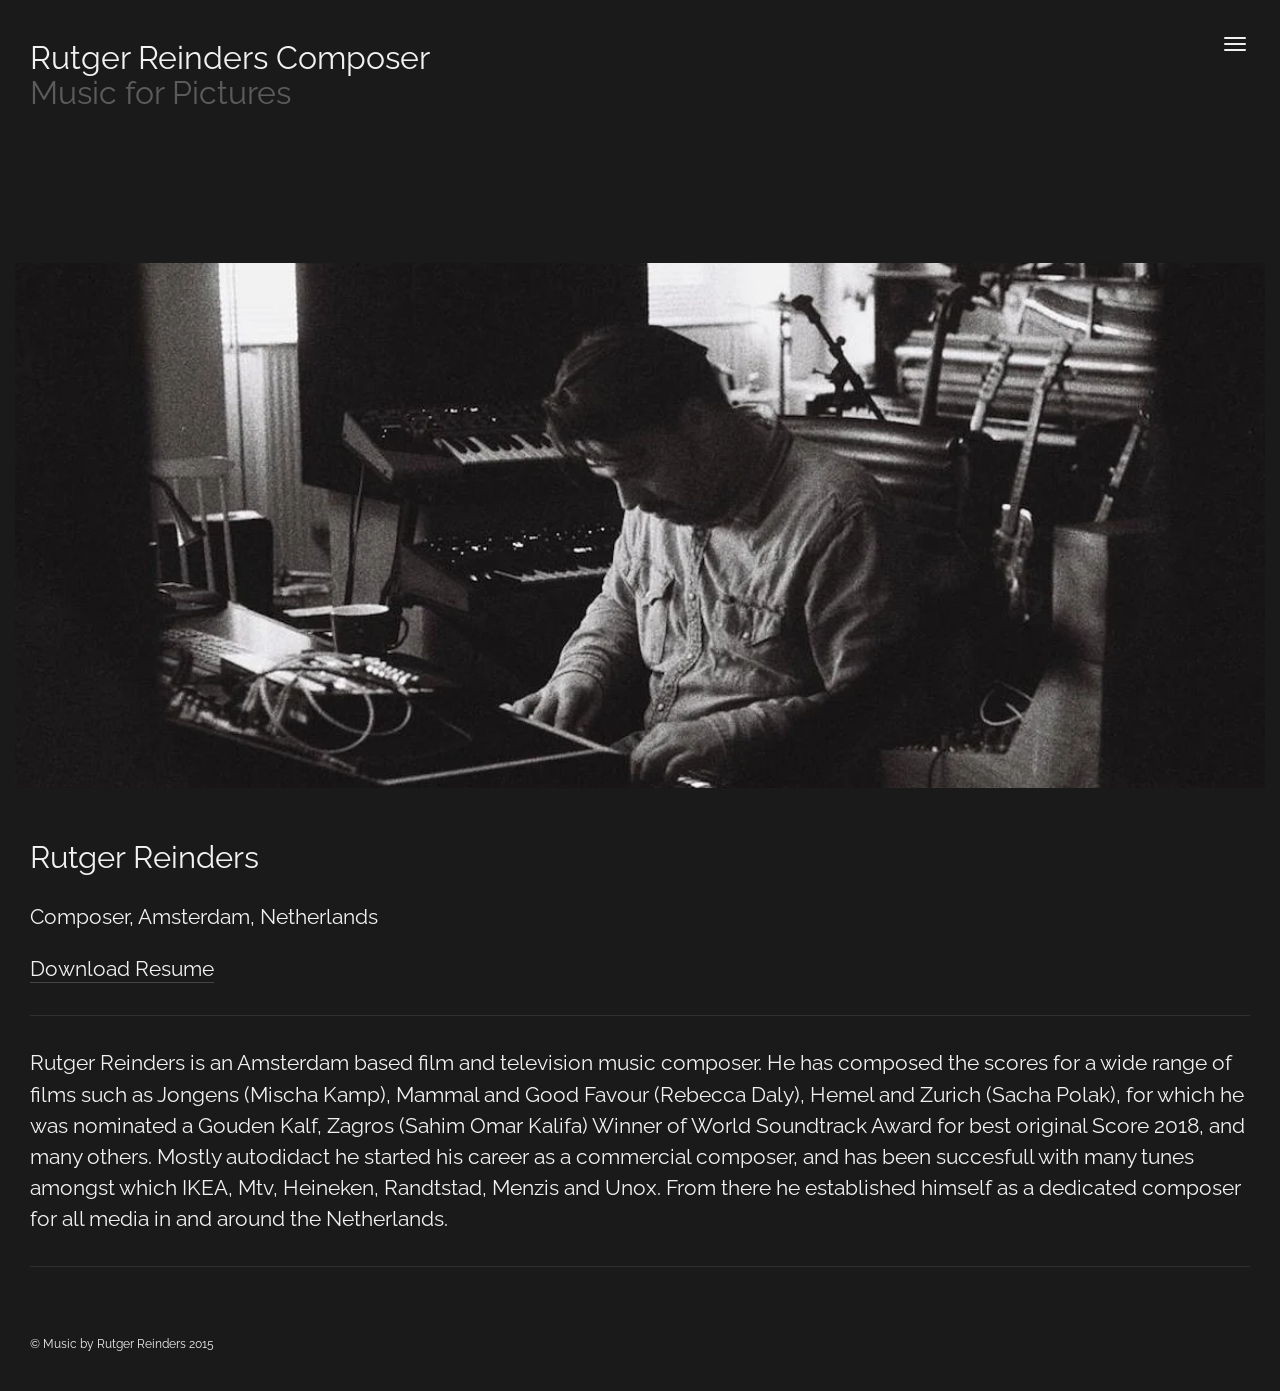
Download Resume (122, 968)
